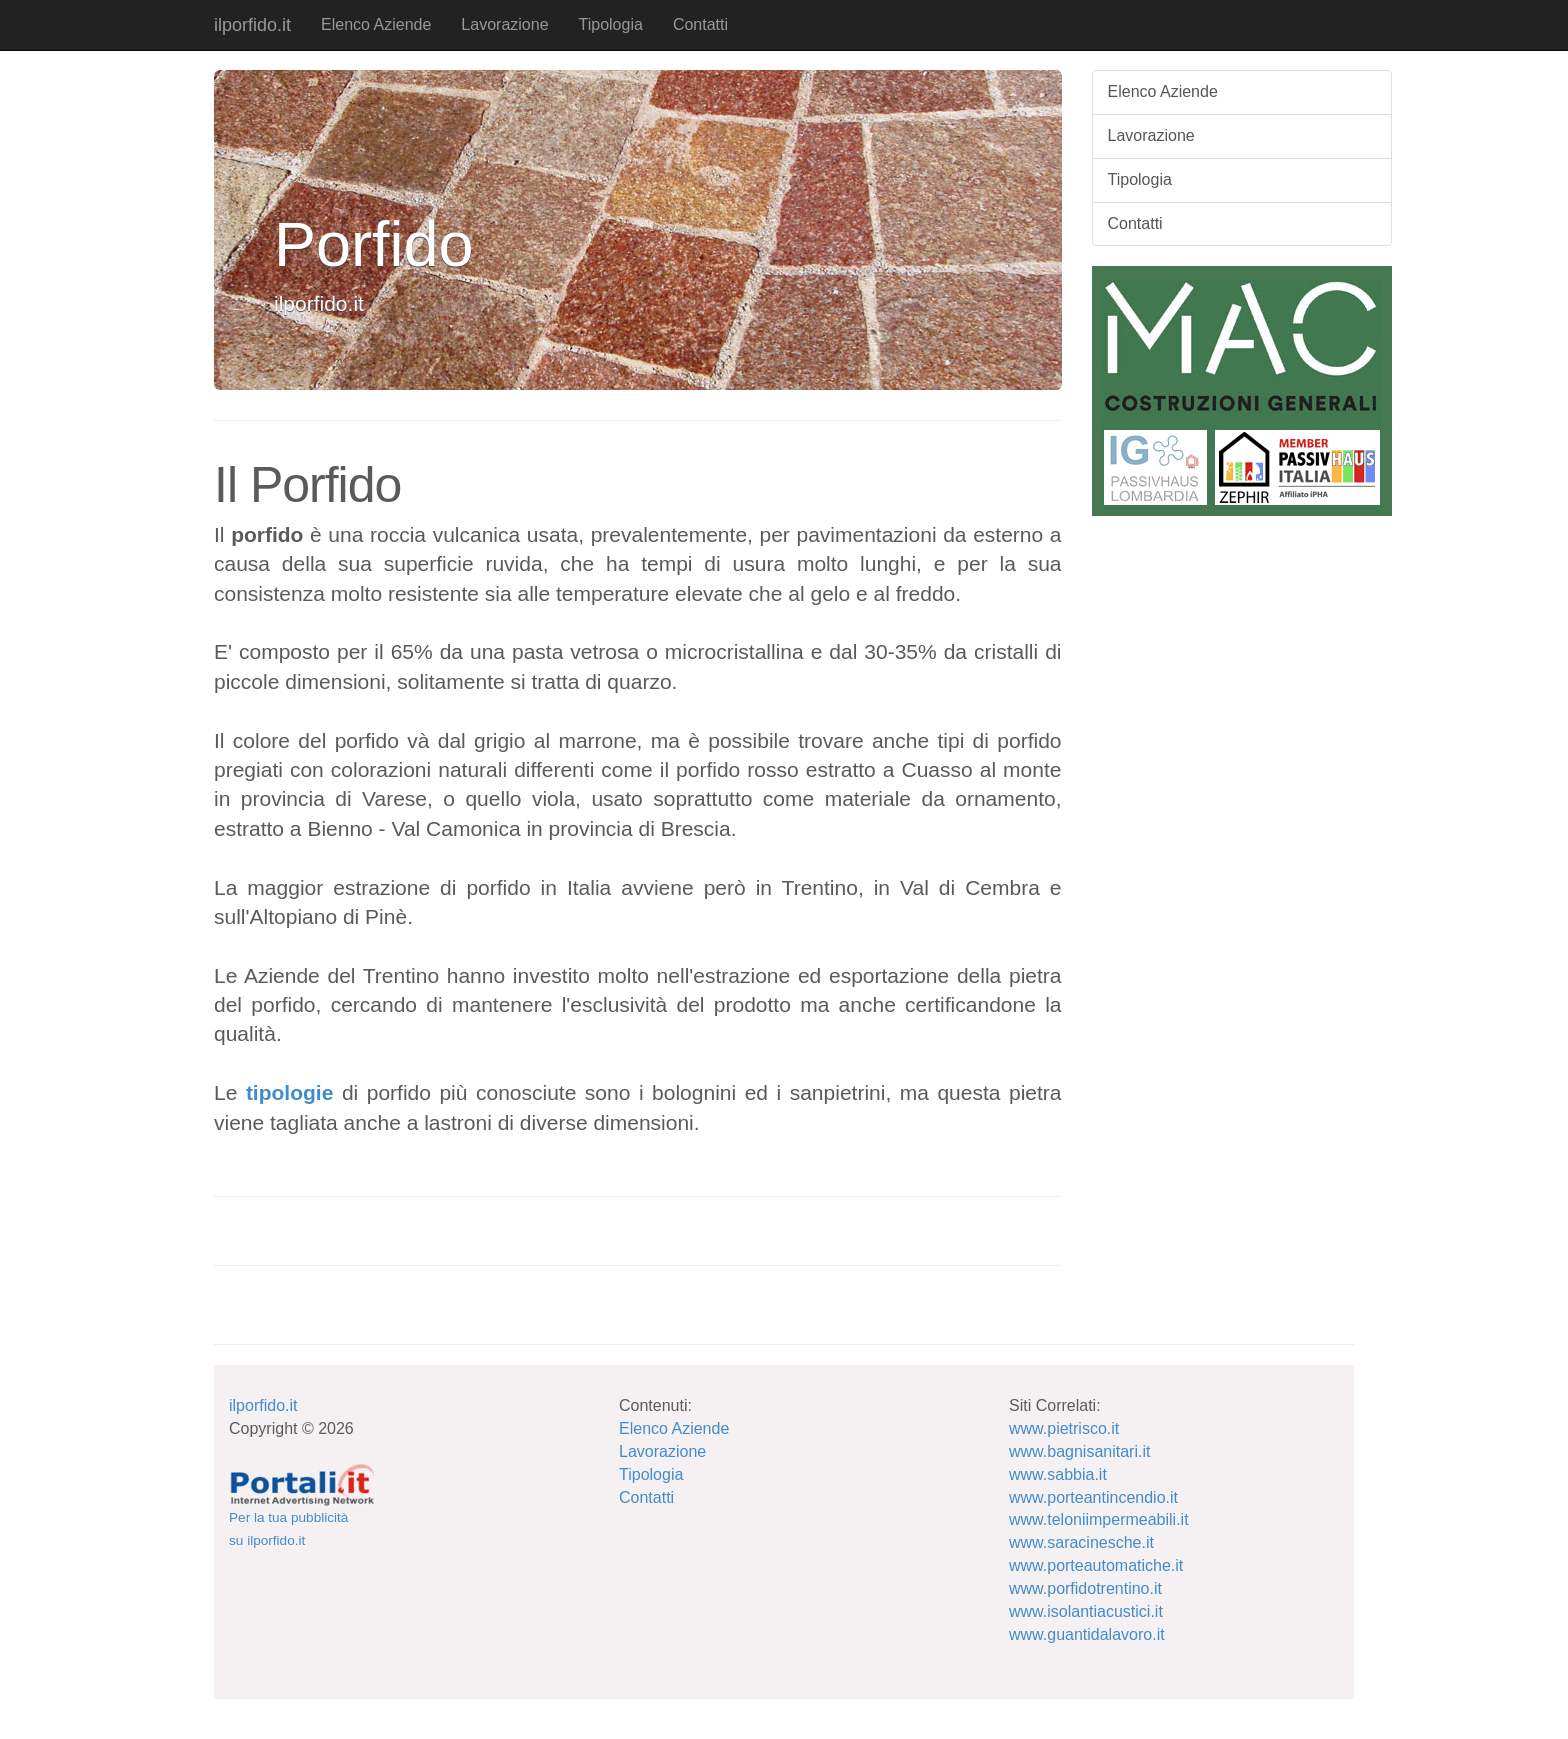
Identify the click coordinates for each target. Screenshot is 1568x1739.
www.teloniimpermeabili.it (1099, 1519)
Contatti (700, 24)
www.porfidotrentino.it (1085, 1588)
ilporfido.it (252, 25)
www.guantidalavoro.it (1087, 1634)
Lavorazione (504, 24)
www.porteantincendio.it (1093, 1497)
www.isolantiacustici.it (1086, 1611)
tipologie (290, 1092)
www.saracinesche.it (1081, 1542)
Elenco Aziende (376, 24)
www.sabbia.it (1058, 1474)
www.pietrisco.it (1064, 1428)
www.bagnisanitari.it (1079, 1451)
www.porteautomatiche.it (1096, 1565)
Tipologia (611, 24)
